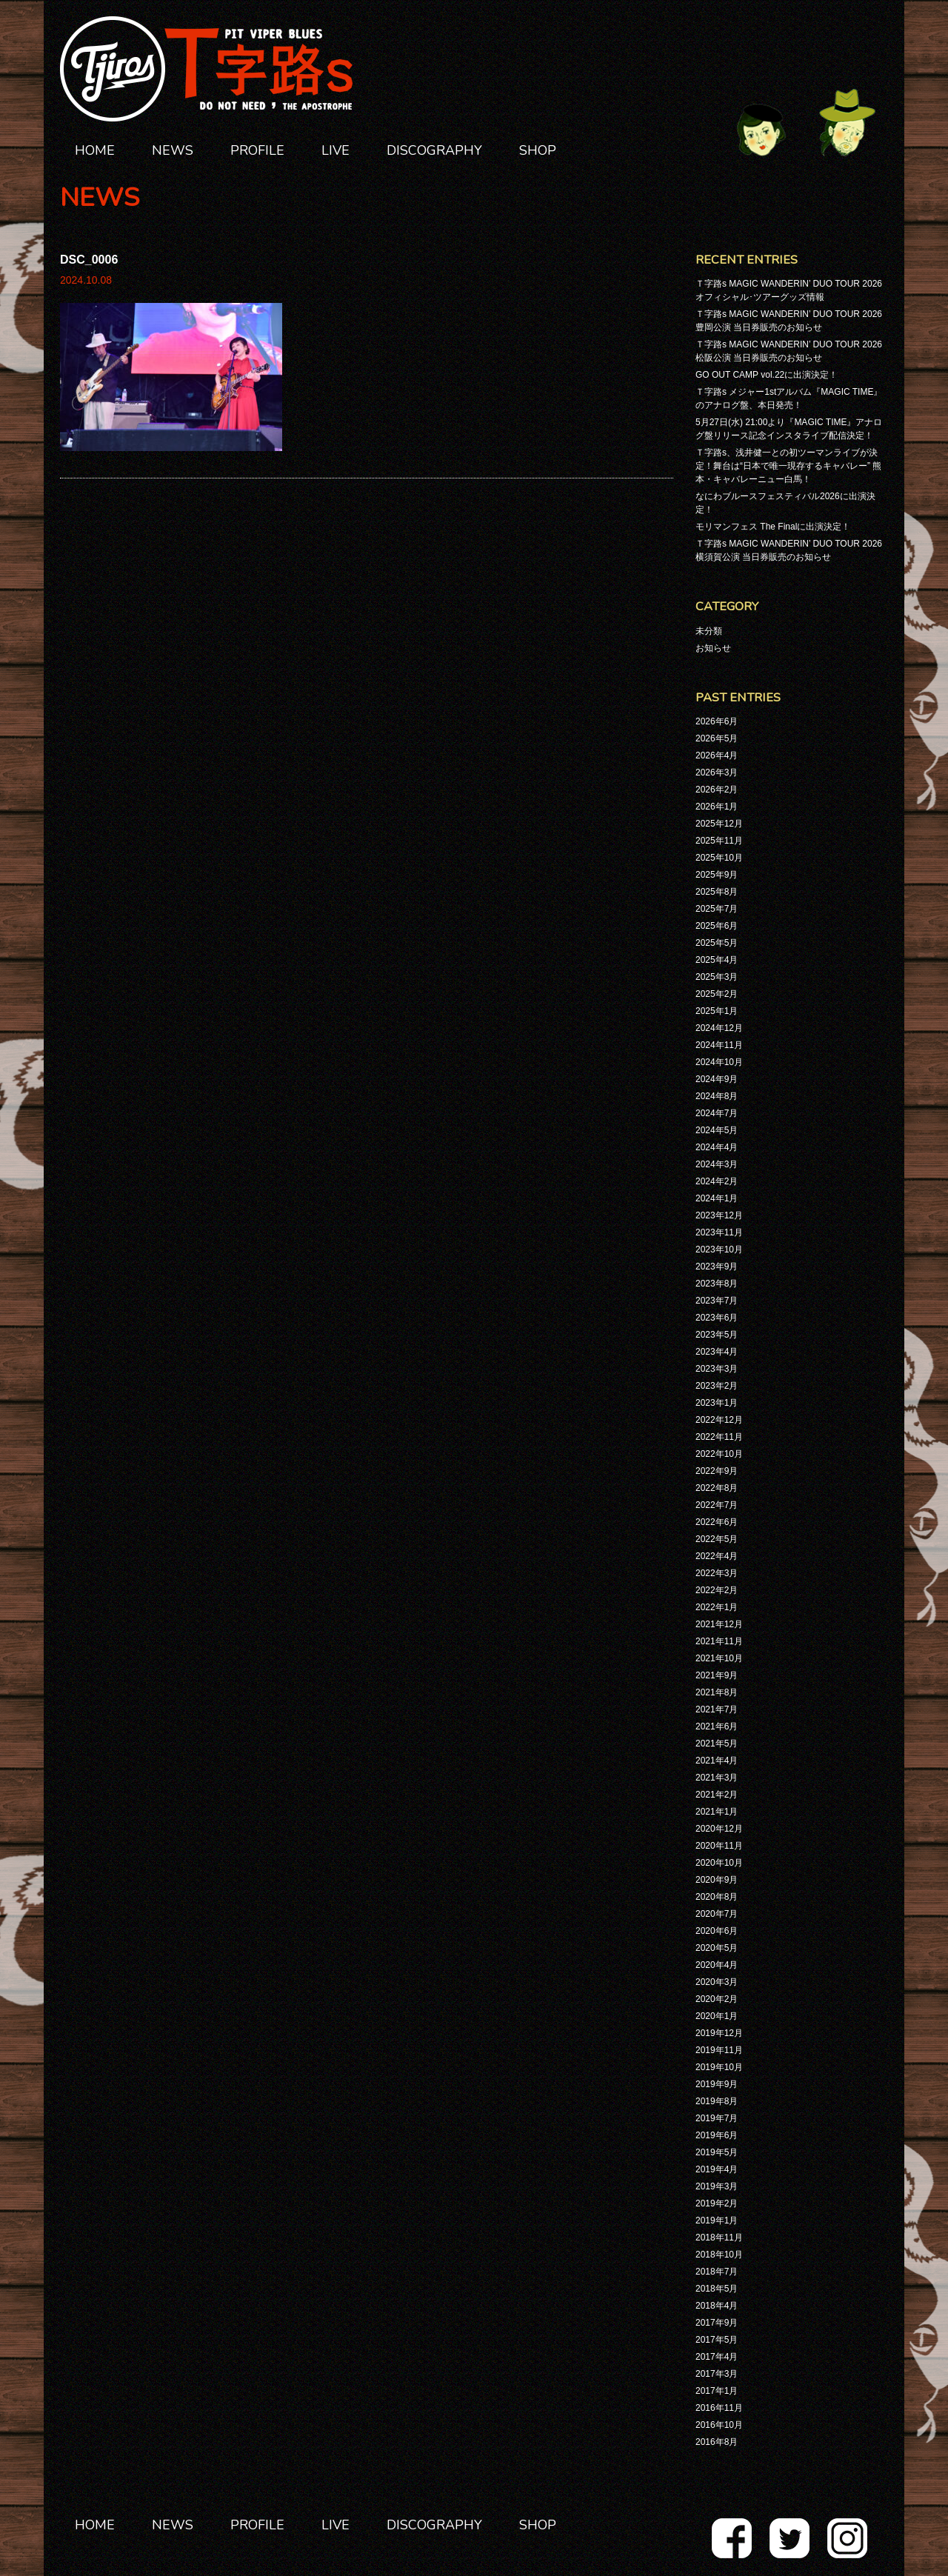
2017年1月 (716, 2391)
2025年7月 (716, 909)
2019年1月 (716, 2220)
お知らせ (713, 648)
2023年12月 (719, 1215)
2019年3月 (716, 2186)
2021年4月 (716, 1760)
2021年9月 (716, 1675)
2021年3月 (716, 1777)
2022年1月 (716, 1607)
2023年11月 (719, 1232)
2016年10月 (719, 2425)
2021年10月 (719, 1658)
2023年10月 (719, 1249)
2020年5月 (716, 1948)
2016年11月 (719, 2408)
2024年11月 (719, 1045)
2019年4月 (716, 2169)
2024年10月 (719, 1062)
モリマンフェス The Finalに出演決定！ (772, 526)
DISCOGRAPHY (434, 150)
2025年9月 (716, 875)
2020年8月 (716, 1897)
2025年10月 (719, 857)
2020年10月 (719, 1863)
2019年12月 (719, 2033)
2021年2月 (716, 1794)
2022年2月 (716, 1590)
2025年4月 (716, 960)
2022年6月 (716, 1522)
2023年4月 (716, 1352)
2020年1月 (716, 2016)
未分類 (708, 631)
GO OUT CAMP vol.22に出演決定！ (766, 375)
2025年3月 (716, 977)
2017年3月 (716, 2374)
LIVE (335, 150)
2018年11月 (719, 2237)
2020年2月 (716, 1999)
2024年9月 (716, 1079)
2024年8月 (716, 1096)
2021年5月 (716, 1743)
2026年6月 (716, 721)
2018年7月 (716, 2271)
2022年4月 (716, 1556)
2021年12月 (719, 1624)
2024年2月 (716, 1181)
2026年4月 (716, 755)
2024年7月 (716, 1113)
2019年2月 (716, 2203)
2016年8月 (716, 2442)
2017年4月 (716, 2357)
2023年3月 (716, 1369)
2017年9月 (716, 2323)
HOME (95, 150)
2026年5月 (716, 738)
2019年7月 (716, 2118)
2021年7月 (716, 1709)
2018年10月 (719, 2254)
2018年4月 (716, 2305)
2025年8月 (716, 892)
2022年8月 (716, 1488)
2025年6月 (716, 926)
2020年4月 (716, 1965)
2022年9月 (716, 1471)
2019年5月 (716, 2152)
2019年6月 (716, 2135)
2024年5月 (716, 1130)
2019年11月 (719, 2050)
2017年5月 (716, 2340)
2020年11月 (719, 1846)
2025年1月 (716, 1011)
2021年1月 (716, 1811)
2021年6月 (716, 1726)
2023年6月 (716, 1317)
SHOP (537, 150)
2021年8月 (716, 1692)
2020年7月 (716, 1914)
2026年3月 (716, 772)
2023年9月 (716, 1266)
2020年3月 (716, 1982)
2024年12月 (719, 1028)
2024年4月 (716, 1147)
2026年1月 (716, 806)
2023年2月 (716, 1386)
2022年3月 (716, 1573)
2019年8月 (716, 2101)
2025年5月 (716, 943)
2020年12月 (719, 1828)
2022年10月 (719, 1454)
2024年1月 (716, 1198)
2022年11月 (719, 1437)
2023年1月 (716, 1403)
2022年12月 (719, 1420)
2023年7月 (716, 1300)
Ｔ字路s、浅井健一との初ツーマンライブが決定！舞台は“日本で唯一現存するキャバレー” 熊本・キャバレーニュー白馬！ (788, 465)
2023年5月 (716, 1334)
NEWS (172, 150)
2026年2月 (716, 789)
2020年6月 (716, 1931)
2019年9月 (716, 2084)
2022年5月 (716, 1539)
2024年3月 (716, 1164)
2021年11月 (719, 1641)
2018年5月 (716, 2288)
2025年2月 (716, 994)
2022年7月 (716, 1505)
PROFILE (257, 150)
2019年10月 (719, 2067)
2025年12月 (719, 823)
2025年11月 (719, 840)
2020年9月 (716, 1880)
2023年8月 (716, 1283)
